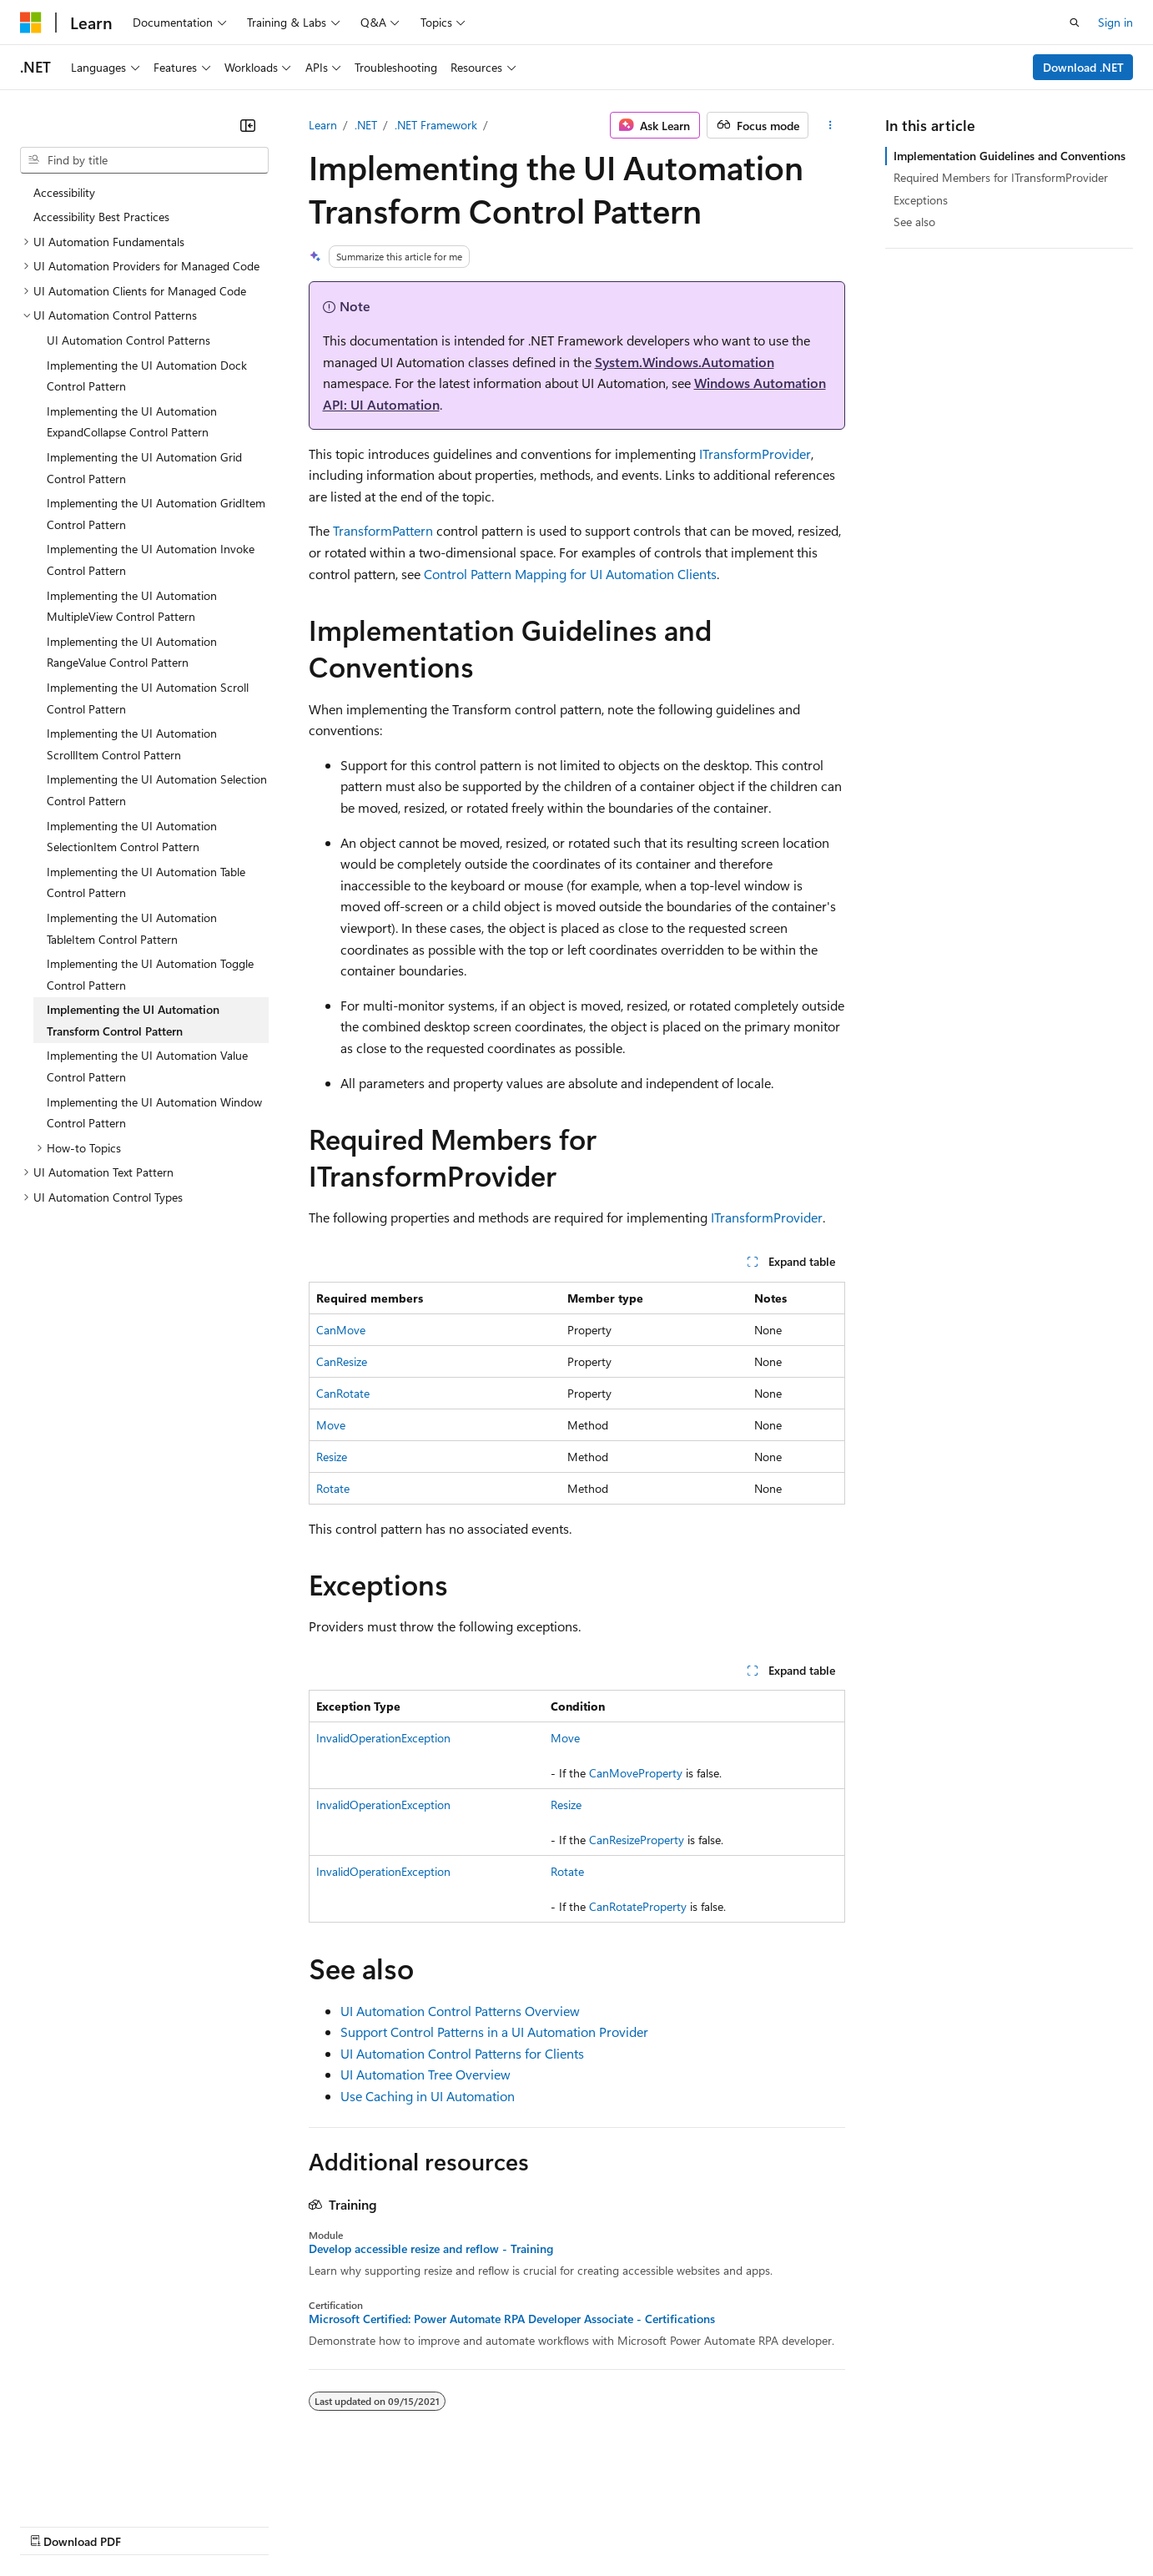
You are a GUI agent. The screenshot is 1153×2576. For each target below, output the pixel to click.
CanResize (341, 1361)
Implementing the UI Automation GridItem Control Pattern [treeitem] (156, 513)
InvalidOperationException (383, 1738)
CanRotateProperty (638, 1906)
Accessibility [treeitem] (64, 192)
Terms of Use (609, 2525)
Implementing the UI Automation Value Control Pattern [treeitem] (147, 1066)
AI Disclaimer (53, 2525)
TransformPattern (383, 530)
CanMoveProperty (635, 1773)
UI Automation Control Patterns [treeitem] (128, 340)
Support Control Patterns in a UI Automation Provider (494, 2031)
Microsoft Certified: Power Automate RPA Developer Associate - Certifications (512, 2318)
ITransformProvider (755, 453)
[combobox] (144, 160)
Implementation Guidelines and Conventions (1009, 156)
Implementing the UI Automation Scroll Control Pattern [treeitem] (148, 698)
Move (330, 1425)
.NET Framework (436, 125)
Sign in (1115, 22)
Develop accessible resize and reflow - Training (431, 2248)
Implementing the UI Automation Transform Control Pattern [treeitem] (133, 1020)
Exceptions (921, 200)
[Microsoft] (31, 22)
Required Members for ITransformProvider (1001, 177)
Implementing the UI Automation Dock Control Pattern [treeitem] (147, 376)
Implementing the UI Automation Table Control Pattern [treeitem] (146, 882)
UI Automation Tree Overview (425, 2074)
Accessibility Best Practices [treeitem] (101, 216)
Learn (323, 125)
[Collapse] (248, 125)
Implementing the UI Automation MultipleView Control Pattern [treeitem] (132, 606)
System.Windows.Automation (684, 362)
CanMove (340, 1330)
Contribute (298, 2525)
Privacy (364, 2525)
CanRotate (343, 1393)
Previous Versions (151, 2525)
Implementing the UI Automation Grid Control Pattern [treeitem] (144, 467)
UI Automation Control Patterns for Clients (462, 2053)
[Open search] (1074, 23)
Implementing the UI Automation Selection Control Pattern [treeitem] (157, 790)
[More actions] (829, 125)
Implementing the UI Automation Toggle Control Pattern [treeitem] (150, 974)
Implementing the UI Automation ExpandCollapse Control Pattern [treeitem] (132, 422)
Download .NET (1083, 67)
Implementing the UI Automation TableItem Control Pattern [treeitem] (132, 928)
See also (914, 221)
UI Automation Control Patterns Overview (460, 2010)
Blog (227, 2525)
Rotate (333, 1488)
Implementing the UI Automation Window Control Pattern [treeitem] (154, 1113)
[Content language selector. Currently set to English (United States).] (96, 2485)
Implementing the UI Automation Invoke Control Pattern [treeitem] (150, 559)
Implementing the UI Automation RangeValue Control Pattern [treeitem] (132, 652)
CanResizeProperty (636, 1840)
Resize (331, 1456)
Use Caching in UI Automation (427, 2096)
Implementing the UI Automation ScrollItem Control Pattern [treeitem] (132, 744)
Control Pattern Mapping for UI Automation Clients (570, 573)
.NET (366, 125)
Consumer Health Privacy (479, 2525)
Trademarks (691, 2525)
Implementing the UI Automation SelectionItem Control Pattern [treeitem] (132, 836)
